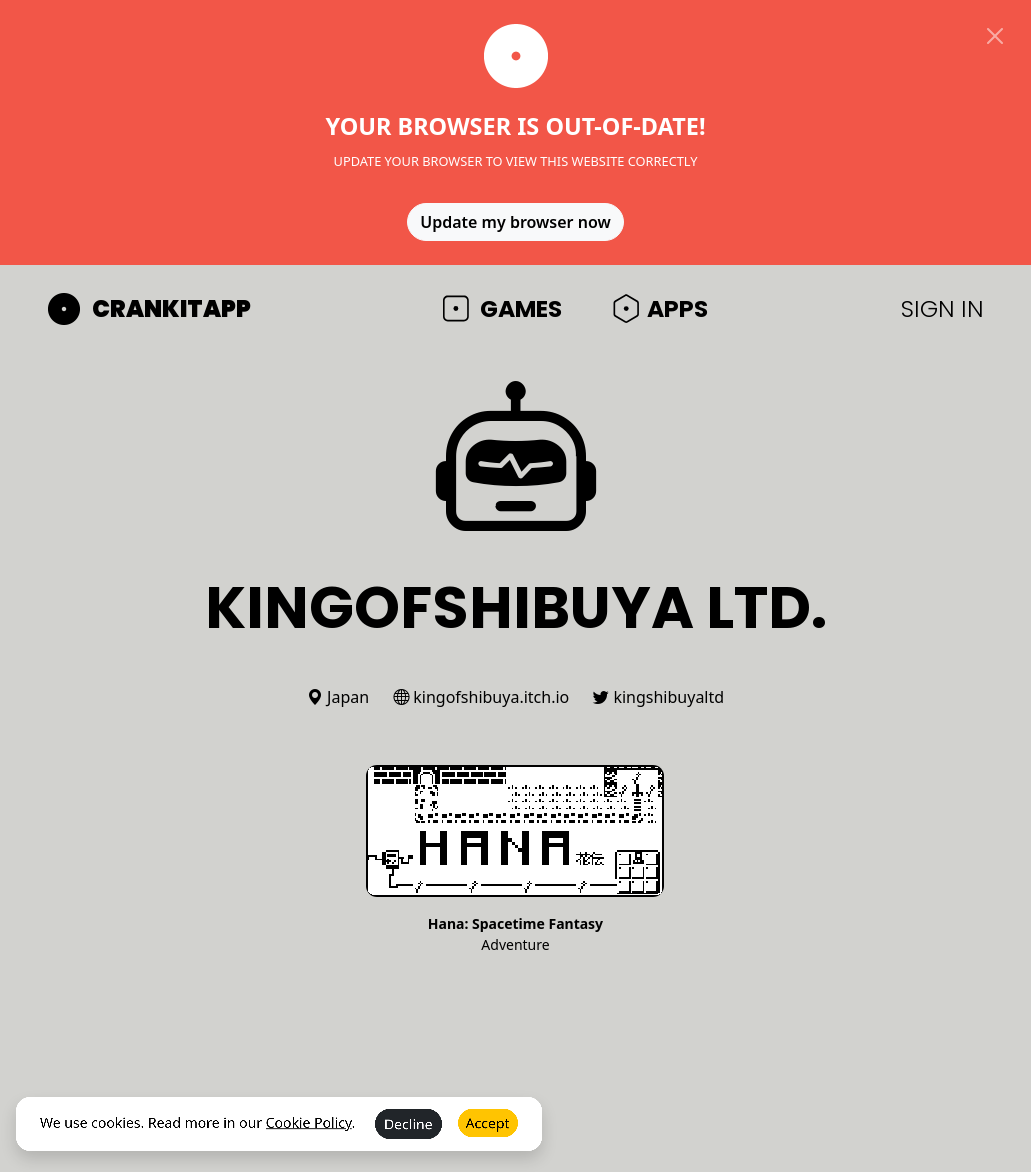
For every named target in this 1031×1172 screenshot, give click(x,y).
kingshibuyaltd (658, 697)
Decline (408, 1138)
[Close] (995, 36)
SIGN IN (942, 308)
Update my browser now (515, 222)
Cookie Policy (309, 1137)
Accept (488, 1137)
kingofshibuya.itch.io (481, 697)
